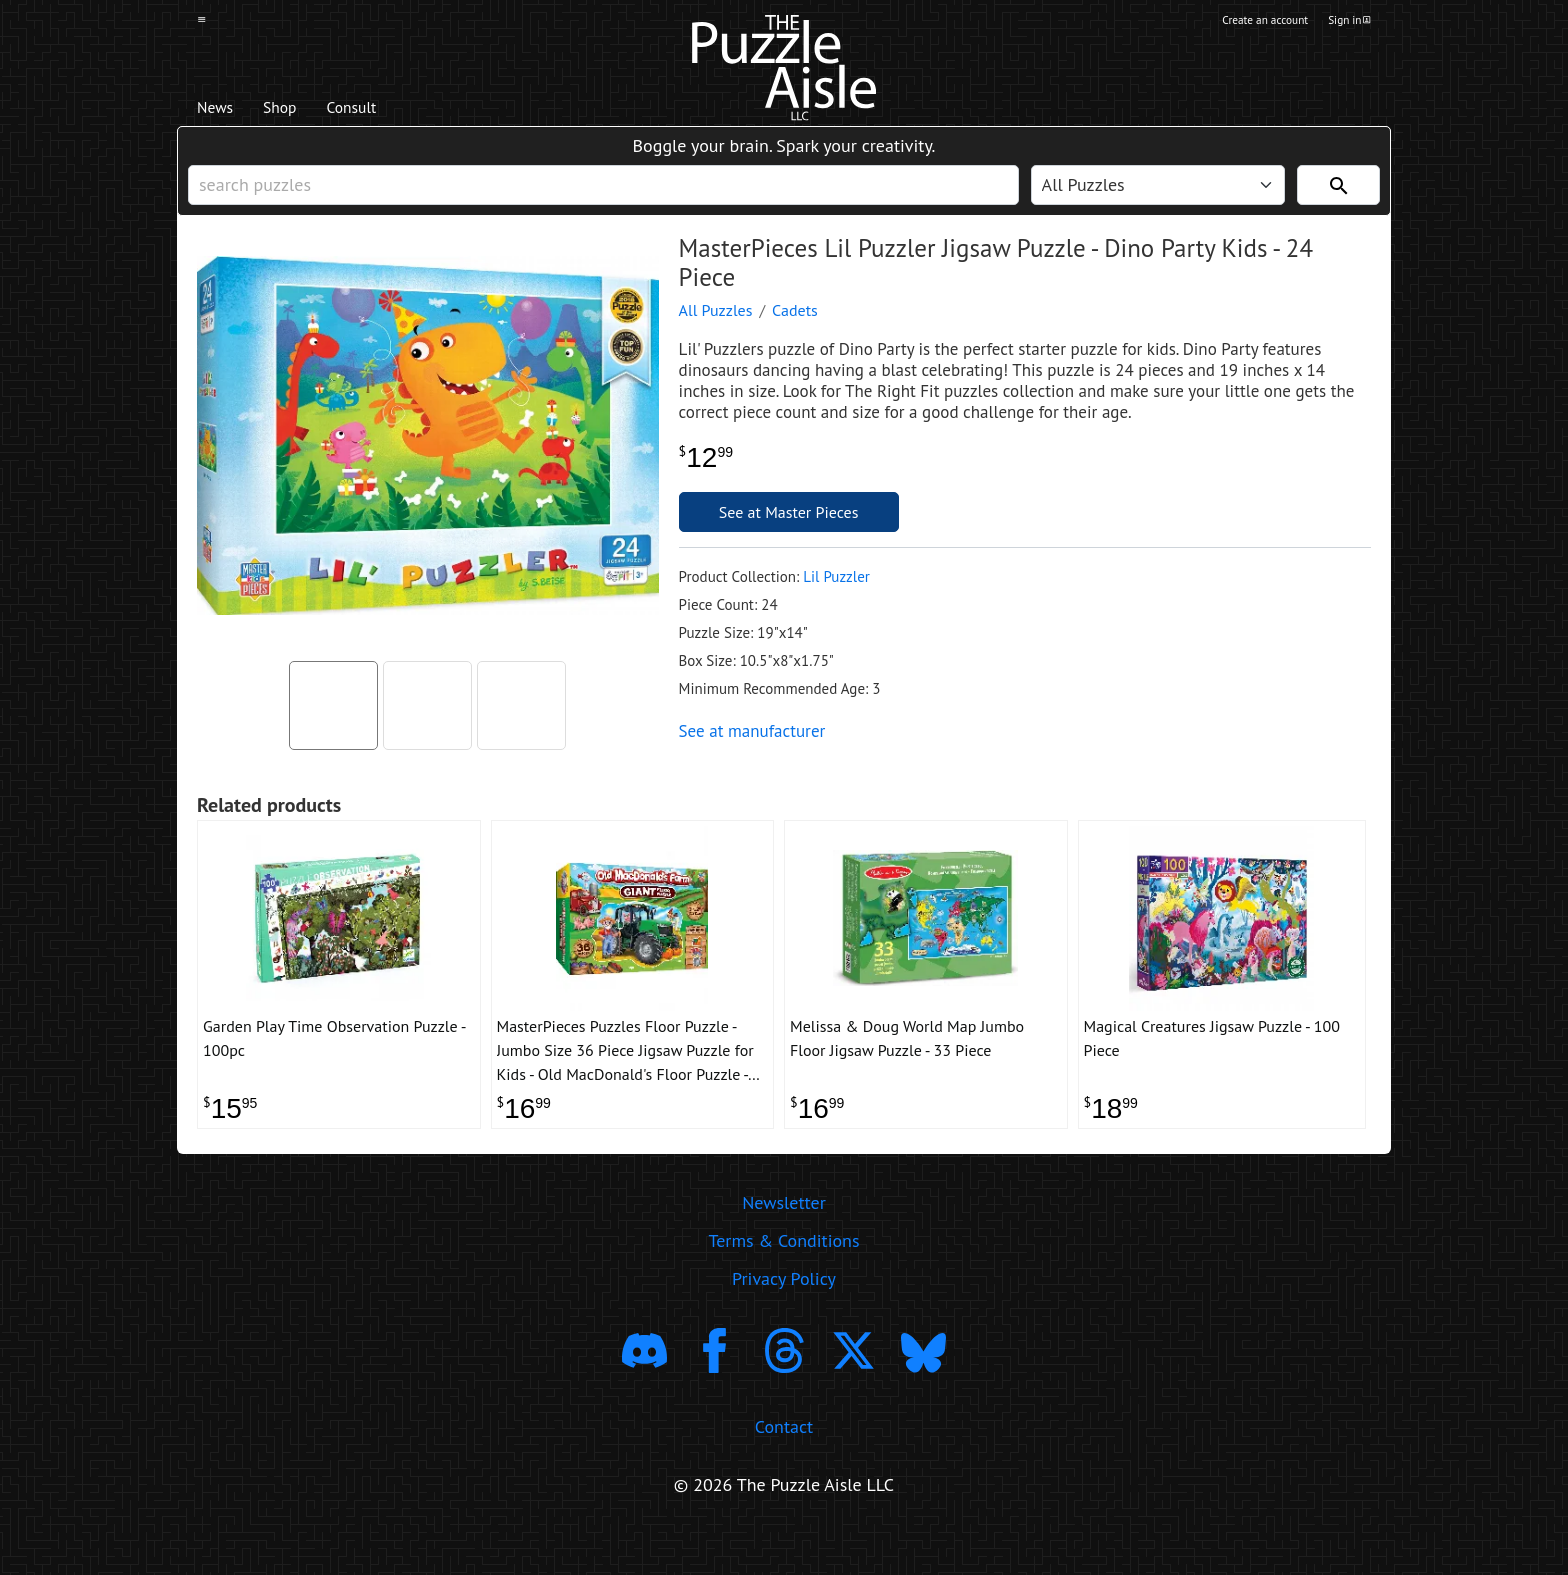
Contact (784, 1467)
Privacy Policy (784, 1319)
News (222, 111)
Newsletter (784, 1243)
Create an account (1243, 23)
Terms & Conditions (783, 1281)
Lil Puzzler (836, 602)
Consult (391, 111)
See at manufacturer (752, 757)
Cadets (795, 336)
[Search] (1338, 201)
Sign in (1347, 23)
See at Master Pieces (789, 538)
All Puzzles (716, 336)
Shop (301, 111)
